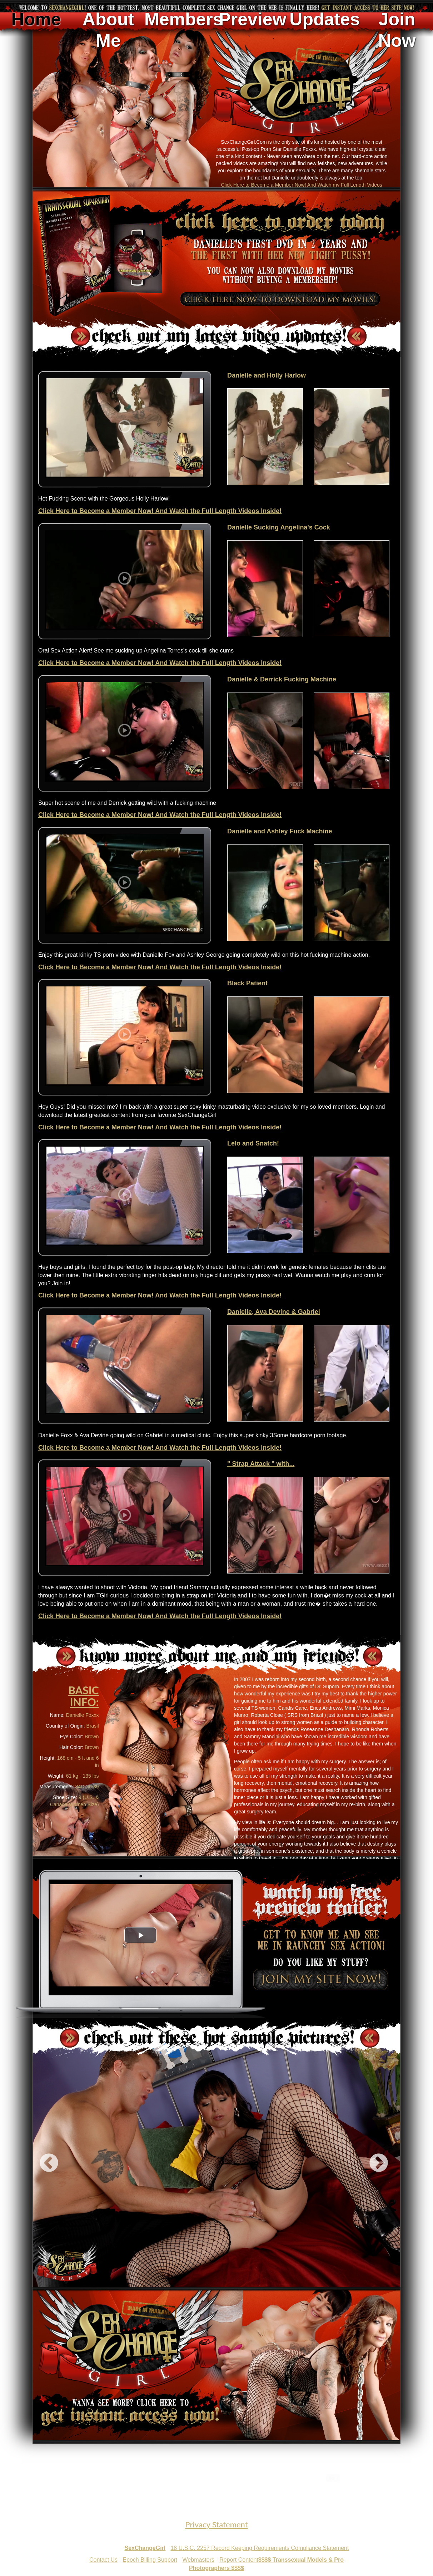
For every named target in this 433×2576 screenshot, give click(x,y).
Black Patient (247, 983)
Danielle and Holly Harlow (266, 375)
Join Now (397, 30)
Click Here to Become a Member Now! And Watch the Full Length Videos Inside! (160, 510)
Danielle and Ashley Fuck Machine (279, 831)
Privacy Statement (216, 2524)
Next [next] (378, 2163)
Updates (324, 19)
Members (180, 19)
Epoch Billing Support (150, 2560)
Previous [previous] (49, 2163)
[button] (140, 1935)
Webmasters (199, 2560)
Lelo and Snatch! (253, 1143)
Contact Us (103, 2560)
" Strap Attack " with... (260, 1463)
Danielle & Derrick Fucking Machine (281, 679)
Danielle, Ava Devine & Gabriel (273, 1311)
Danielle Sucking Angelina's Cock (278, 527)
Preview (252, 19)
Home (36, 19)
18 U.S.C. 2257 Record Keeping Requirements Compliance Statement (259, 2548)
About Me (108, 30)
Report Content (238, 2560)
